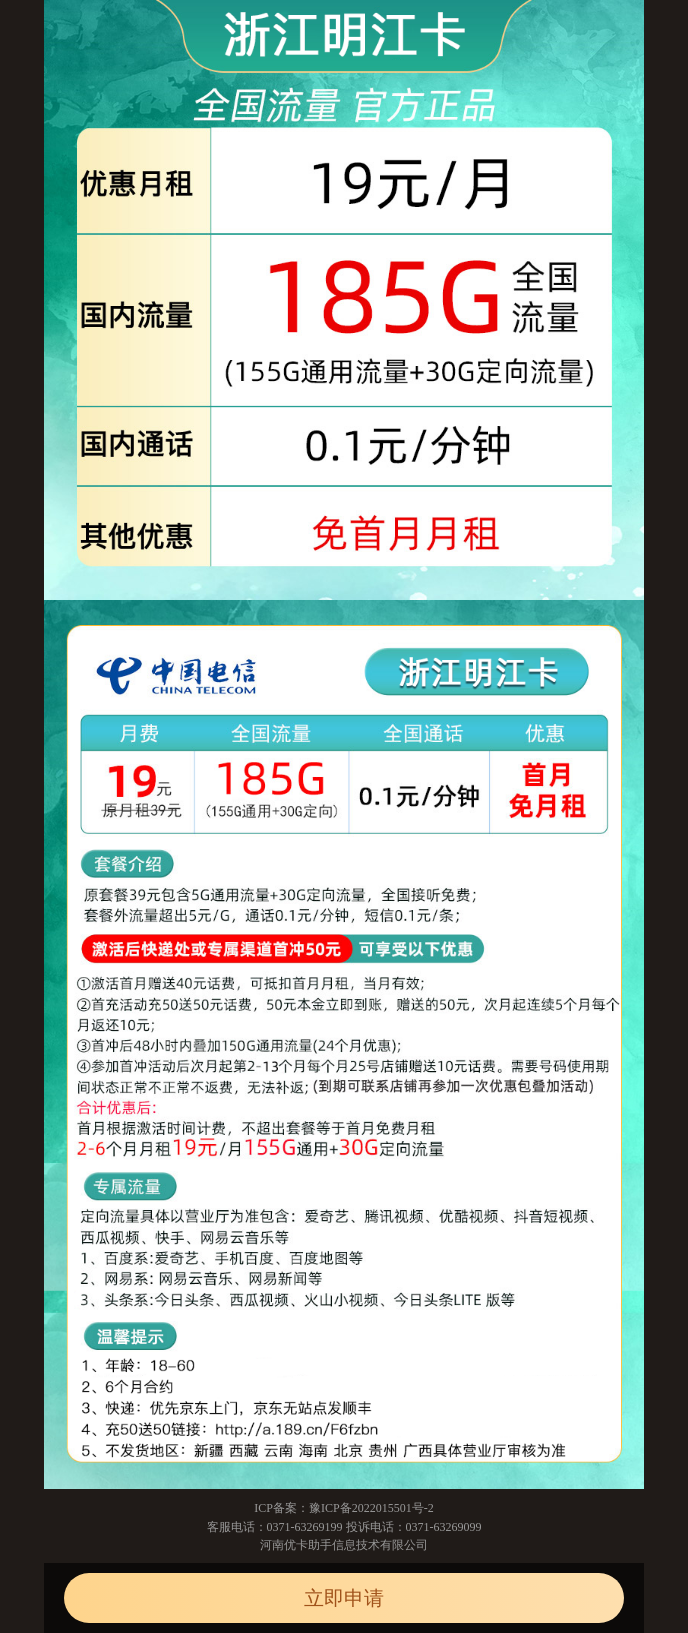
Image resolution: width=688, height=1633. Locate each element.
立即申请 (344, 1598)
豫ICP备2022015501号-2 (371, 1508)
